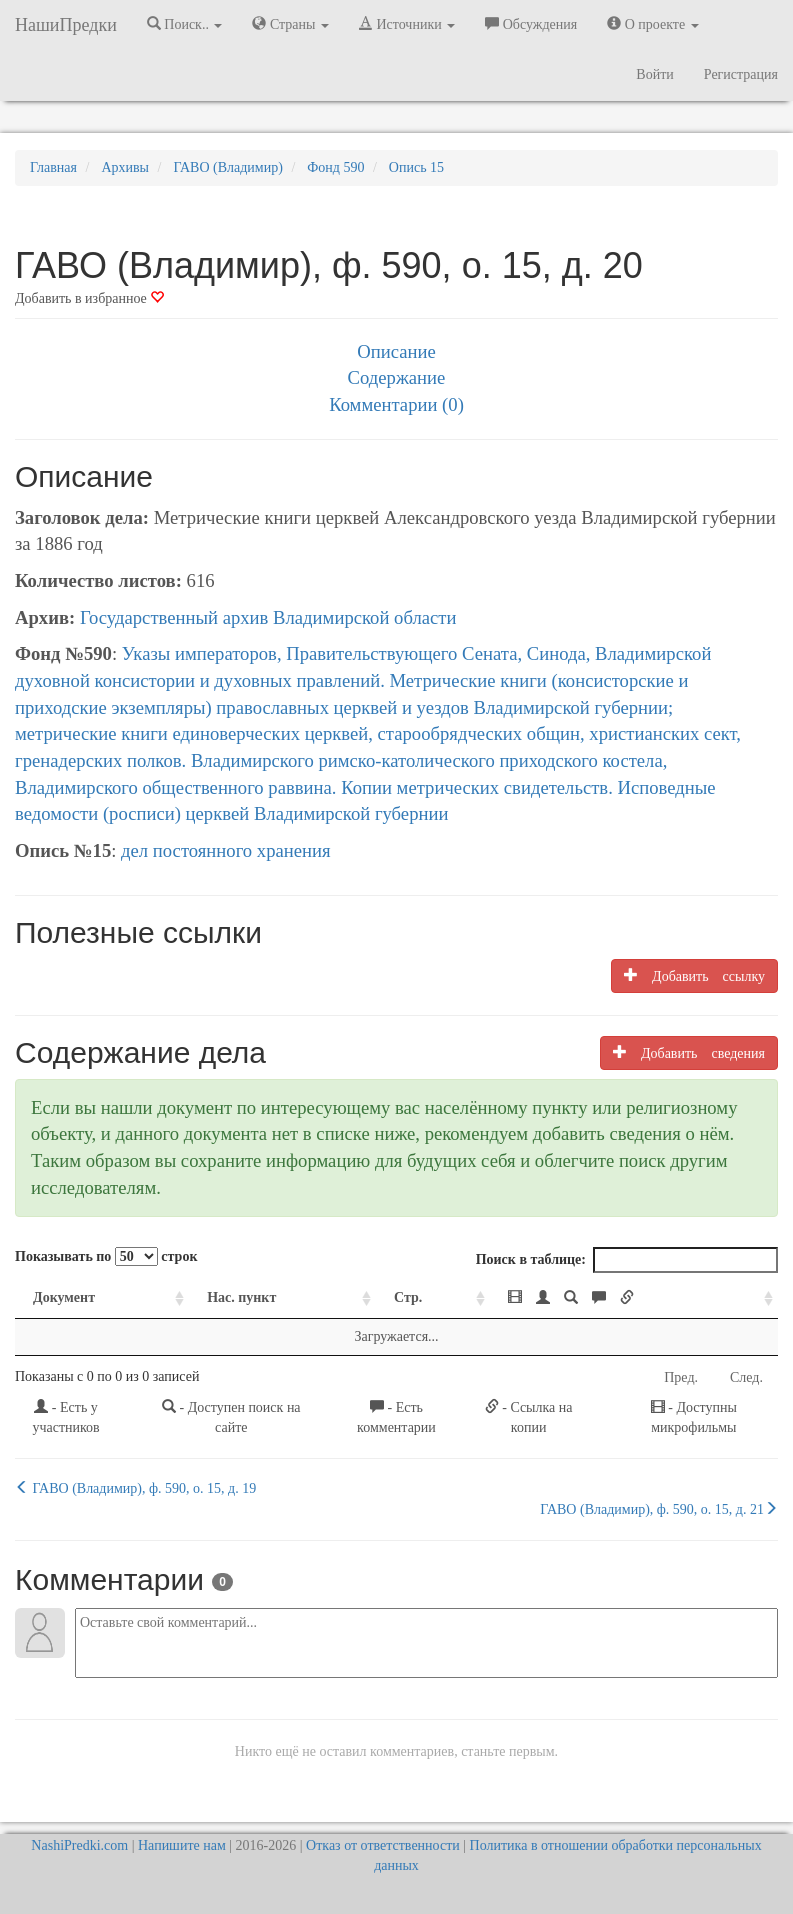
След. (746, 1377)
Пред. (681, 1377)
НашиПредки (66, 25)
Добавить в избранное (89, 298)
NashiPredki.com (79, 1845)
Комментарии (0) (396, 404)
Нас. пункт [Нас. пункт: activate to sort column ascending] (241, 1297)
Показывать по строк (106, 1256)
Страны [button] (290, 24)
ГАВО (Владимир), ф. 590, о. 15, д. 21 (659, 1509)
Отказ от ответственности (383, 1845)
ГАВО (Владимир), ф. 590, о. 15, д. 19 (135, 1488)
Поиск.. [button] (185, 24)
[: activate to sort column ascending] (634, 1298)
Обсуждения (531, 24)
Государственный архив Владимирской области (268, 617)
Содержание (397, 377)
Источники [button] (407, 24)
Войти (654, 74)
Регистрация (741, 74)
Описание (396, 351)
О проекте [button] (652, 24)
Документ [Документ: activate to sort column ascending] (64, 1297)
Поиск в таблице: (627, 1260)
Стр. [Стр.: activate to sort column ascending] (408, 1297)
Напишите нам (182, 1845)
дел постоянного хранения (226, 850)
